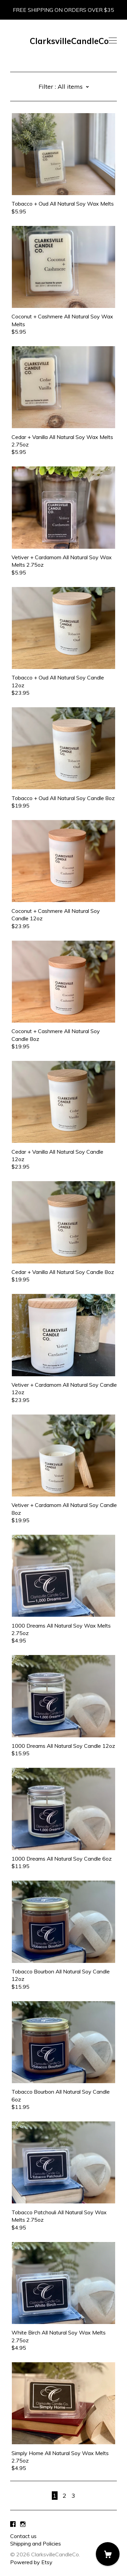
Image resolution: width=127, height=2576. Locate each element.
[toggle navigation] (113, 40)
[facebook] (13, 2524)
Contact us (23, 2536)
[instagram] (22, 2524)
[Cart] (108, 2554)
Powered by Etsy (31, 2562)
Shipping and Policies (35, 2543)
